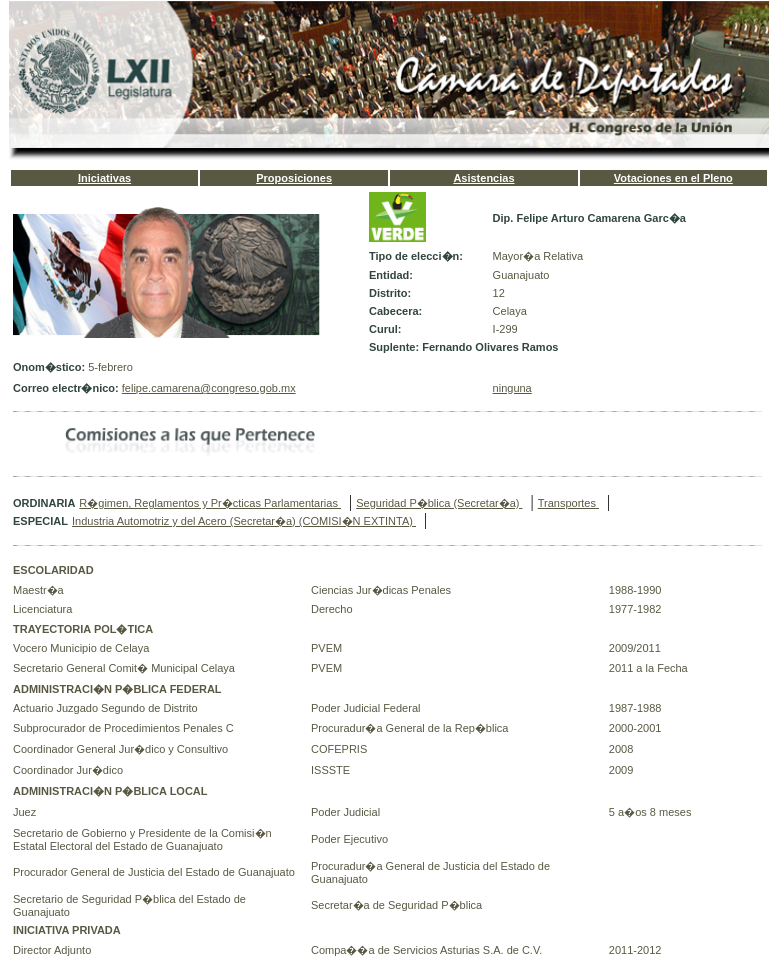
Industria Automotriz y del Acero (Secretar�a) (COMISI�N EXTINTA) (244, 521)
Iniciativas (104, 178)
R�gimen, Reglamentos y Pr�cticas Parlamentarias (210, 503)
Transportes (568, 503)
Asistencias (483, 178)
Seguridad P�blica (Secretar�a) (439, 503)
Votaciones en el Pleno (673, 178)
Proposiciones (294, 178)
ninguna (512, 388)
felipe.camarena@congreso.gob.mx (209, 388)
